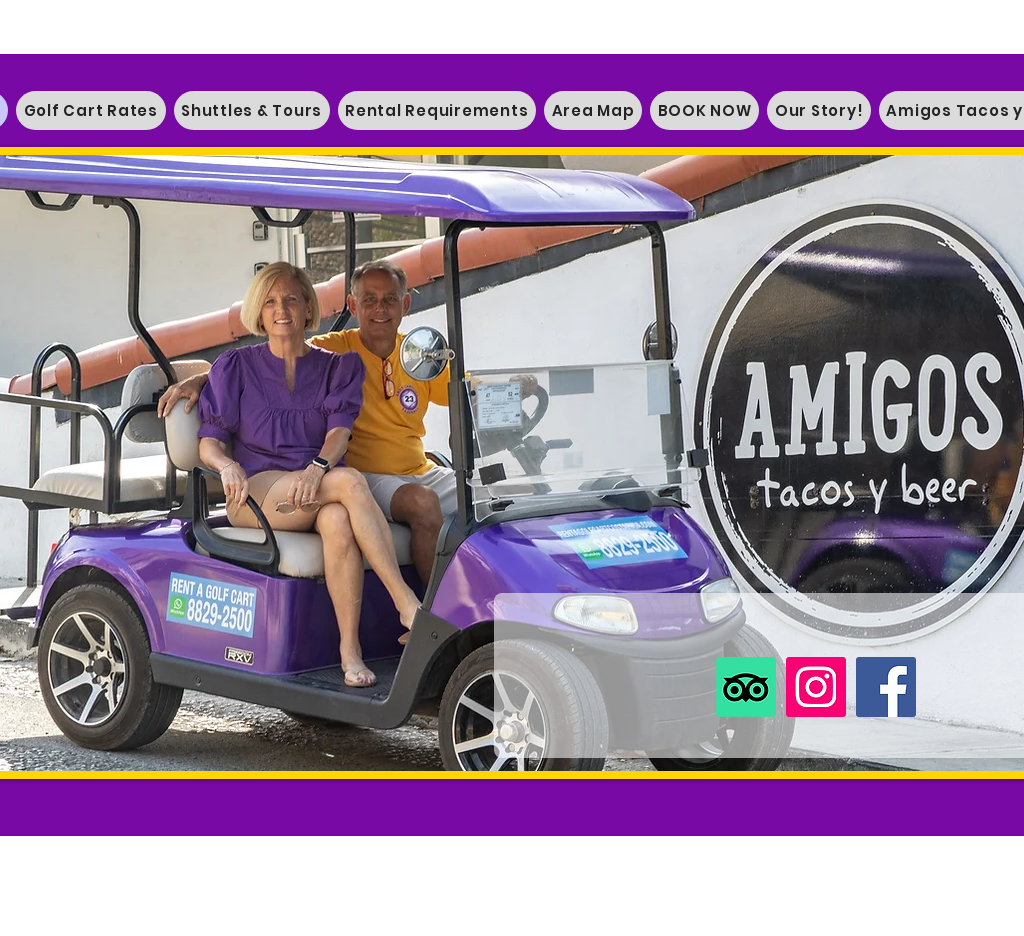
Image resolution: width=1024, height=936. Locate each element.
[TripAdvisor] (746, 687)
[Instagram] (816, 687)
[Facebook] (886, 687)
